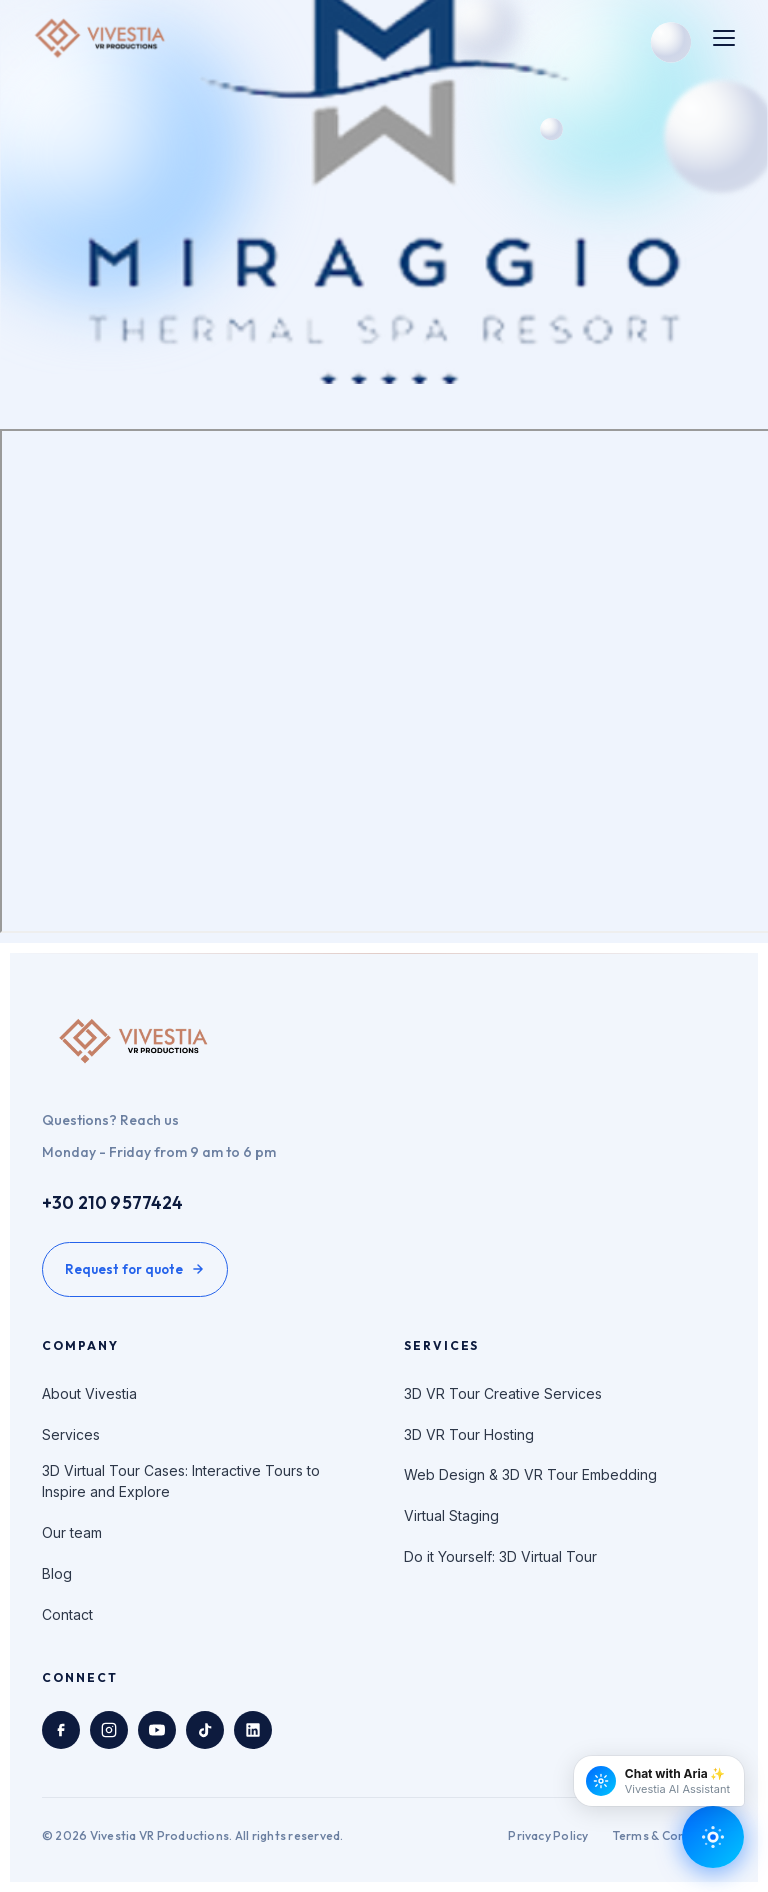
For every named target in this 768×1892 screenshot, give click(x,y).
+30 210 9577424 (113, 1202)
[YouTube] (157, 1730)
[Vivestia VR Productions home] (100, 38)
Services (71, 1434)
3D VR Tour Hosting (469, 1434)
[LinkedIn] (253, 1730)
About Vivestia (89, 1393)
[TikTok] (205, 1730)
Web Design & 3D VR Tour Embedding (530, 1474)
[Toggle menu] (724, 38)
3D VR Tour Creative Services (503, 1393)
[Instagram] (109, 1730)
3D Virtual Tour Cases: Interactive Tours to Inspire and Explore (181, 1481)
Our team (72, 1532)
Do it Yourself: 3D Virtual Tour (500, 1556)
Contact (67, 1614)
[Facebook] (61, 1730)
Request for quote (135, 1269)
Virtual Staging (451, 1515)
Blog (57, 1573)
